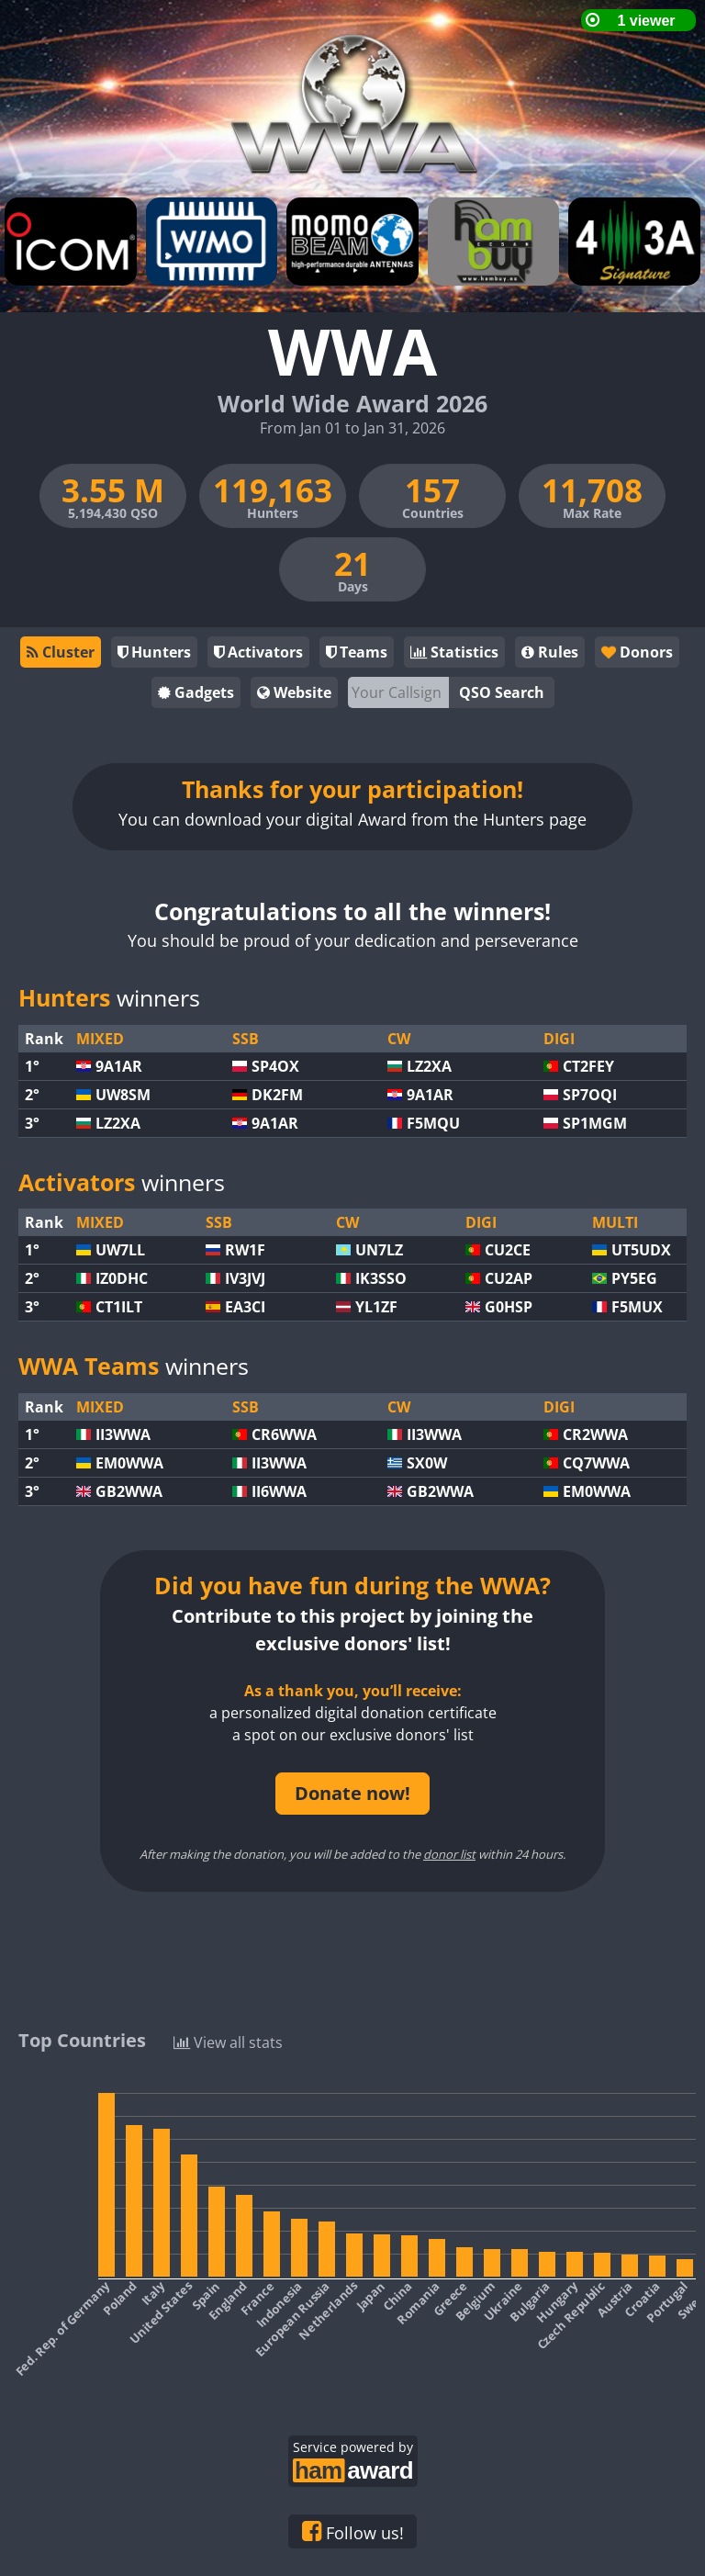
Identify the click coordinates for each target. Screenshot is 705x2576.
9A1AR (118, 1066)
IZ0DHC (121, 1278)
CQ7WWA (596, 1463)
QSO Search (501, 692)
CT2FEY (588, 1066)
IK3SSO (381, 1278)
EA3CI (245, 1306)
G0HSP (508, 1306)
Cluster (61, 652)
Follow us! (353, 2532)
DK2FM (277, 1094)
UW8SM (123, 1094)
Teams (356, 652)
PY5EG (634, 1278)
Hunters (154, 652)
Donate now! (352, 1793)
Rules (549, 652)
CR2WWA (595, 1434)
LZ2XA (429, 1066)
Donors (636, 652)
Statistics (454, 652)
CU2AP (508, 1278)
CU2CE (508, 1250)
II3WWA (123, 1434)
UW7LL (120, 1250)
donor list (449, 1854)
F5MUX (637, 1306)
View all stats (228, 2041)
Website (294, 692)
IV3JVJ (245, 1278)
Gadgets (196, 692)
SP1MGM (595, 1123)
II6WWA (279, 1491)
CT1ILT (118, 1306)
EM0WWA (129, 1463)
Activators (258, 652)
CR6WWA (284, 1434)
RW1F (245, 1250)
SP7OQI (590, 1094)
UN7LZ (379, 1250)
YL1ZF (376, 1306)
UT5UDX (641, 1250)
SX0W (427, 1463)
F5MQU (433, 1123)
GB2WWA (128, 1491)
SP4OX (275, 1066)
